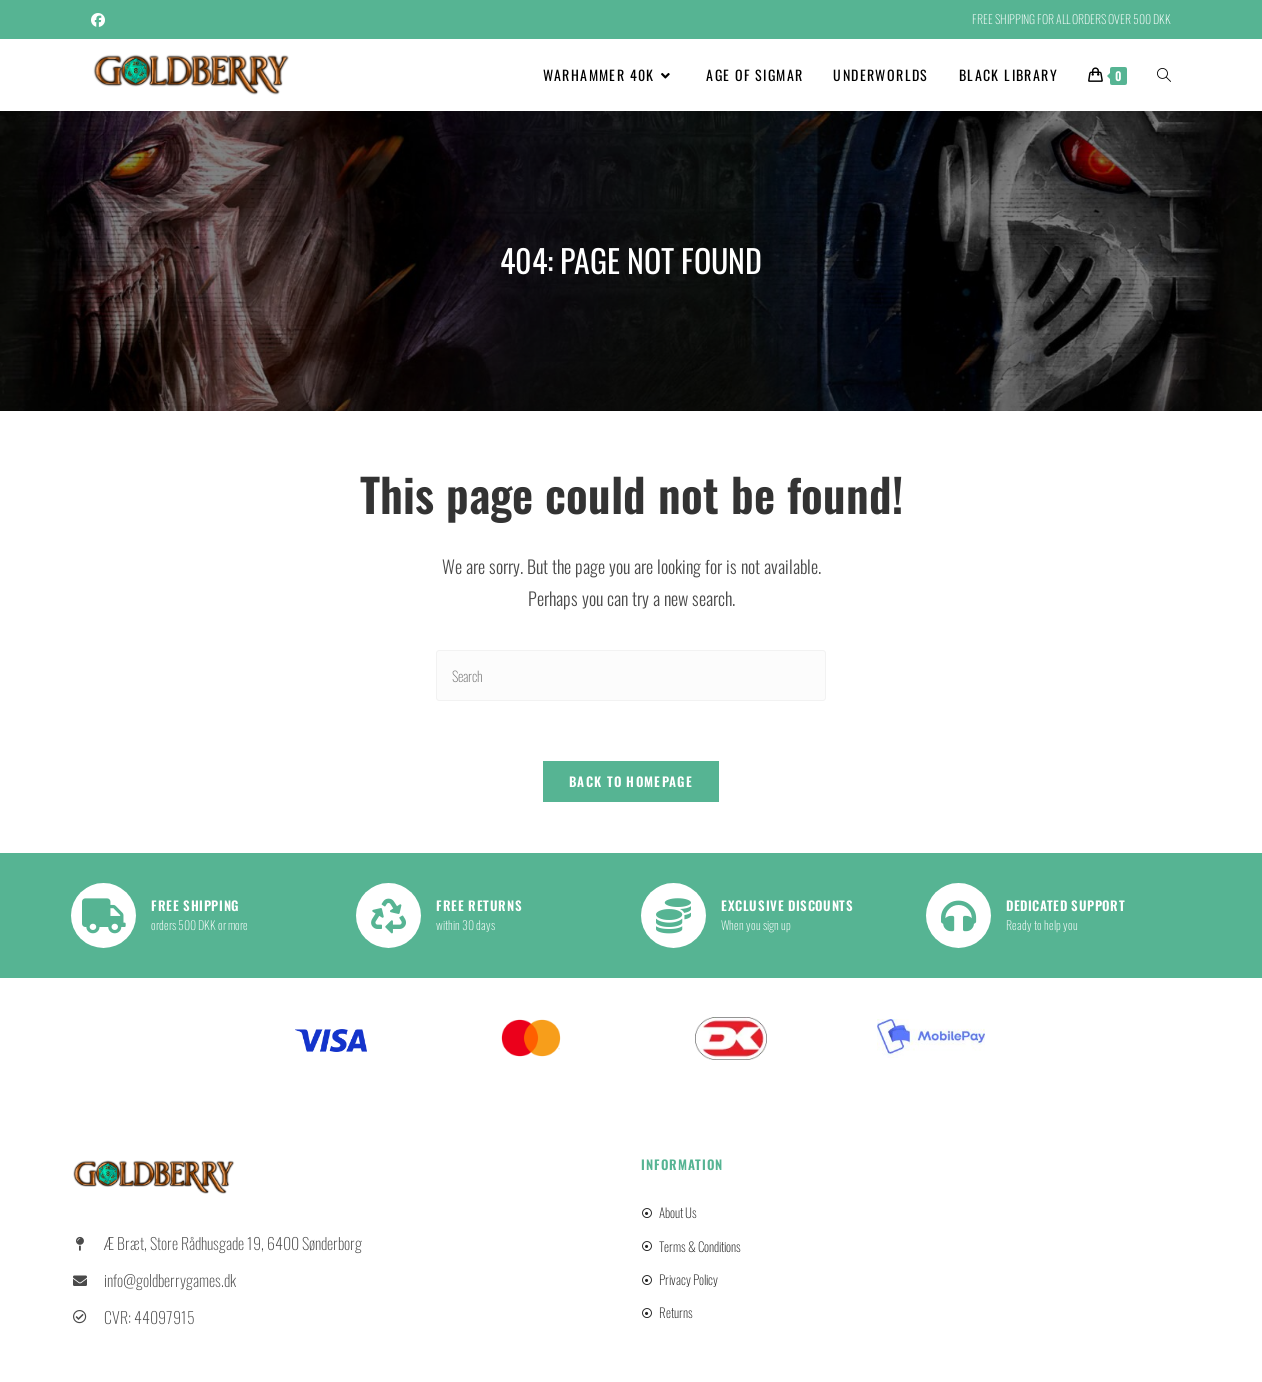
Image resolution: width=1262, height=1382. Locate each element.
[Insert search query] (631, 675)
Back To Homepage (631, 782)
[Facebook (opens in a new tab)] (101, 19)
